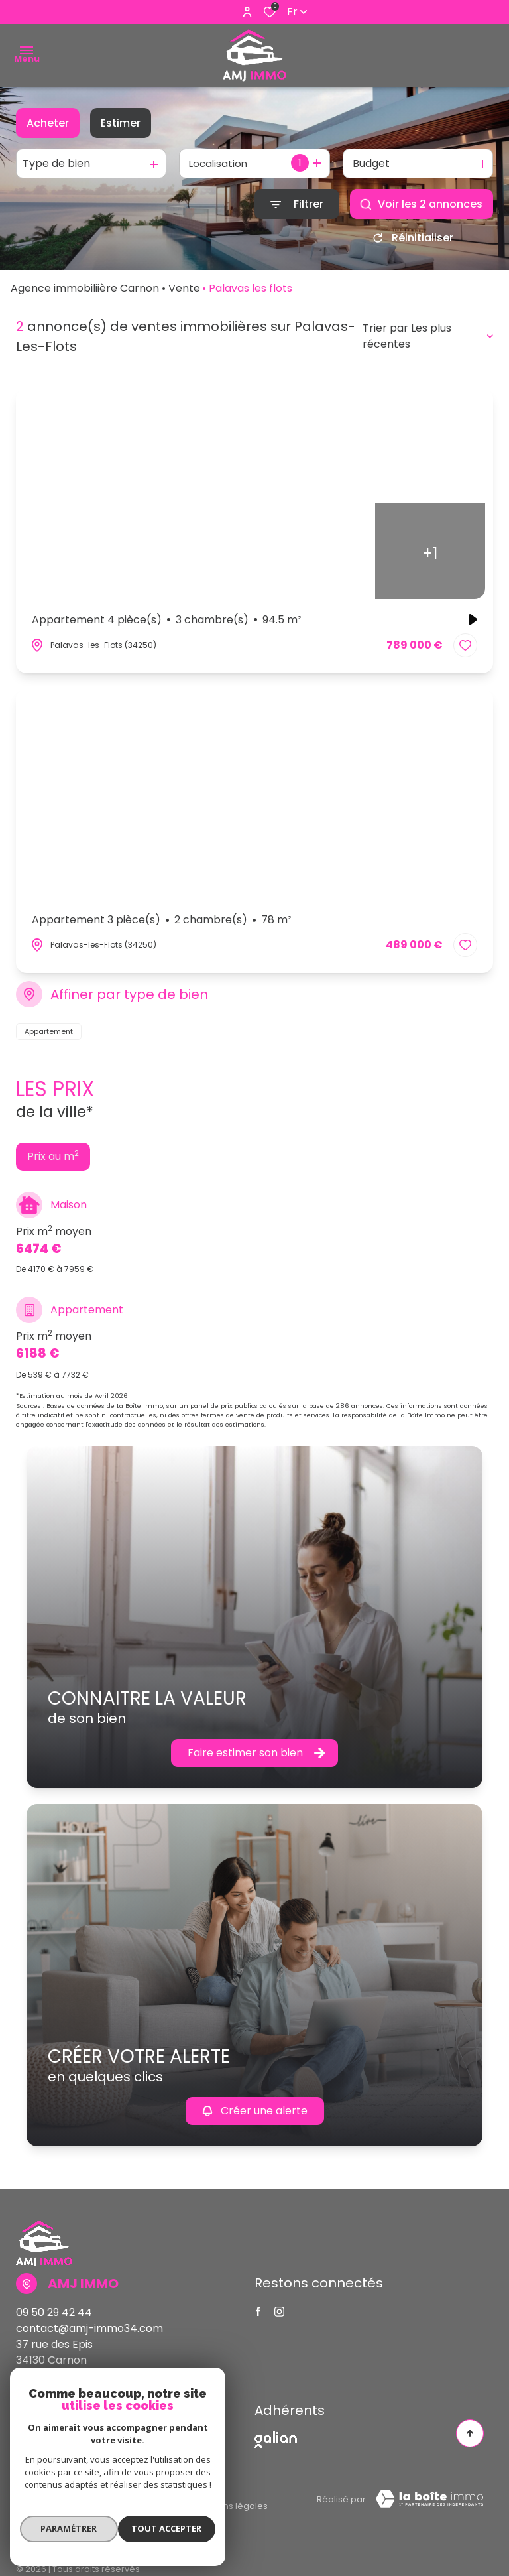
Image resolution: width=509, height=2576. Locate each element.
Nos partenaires (138, 2501)
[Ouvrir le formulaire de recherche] (296, 204)
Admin (30, 2514)
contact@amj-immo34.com (89, 2333)
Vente (184, 292)
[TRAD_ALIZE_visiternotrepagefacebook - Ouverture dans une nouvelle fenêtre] (258, 2316)
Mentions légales (231, 2501)
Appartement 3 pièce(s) (162, 925)
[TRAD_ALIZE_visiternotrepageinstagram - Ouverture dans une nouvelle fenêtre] (279, 2316)
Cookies (166, 2514)
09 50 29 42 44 (54, 2317)
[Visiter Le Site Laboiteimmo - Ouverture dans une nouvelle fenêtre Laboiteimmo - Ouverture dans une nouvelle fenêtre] (429, 2503)
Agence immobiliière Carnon (85, 292)
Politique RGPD (96, 2514)
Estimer (121, 123)
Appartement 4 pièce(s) (167, 625)
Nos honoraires (49, 2501)
